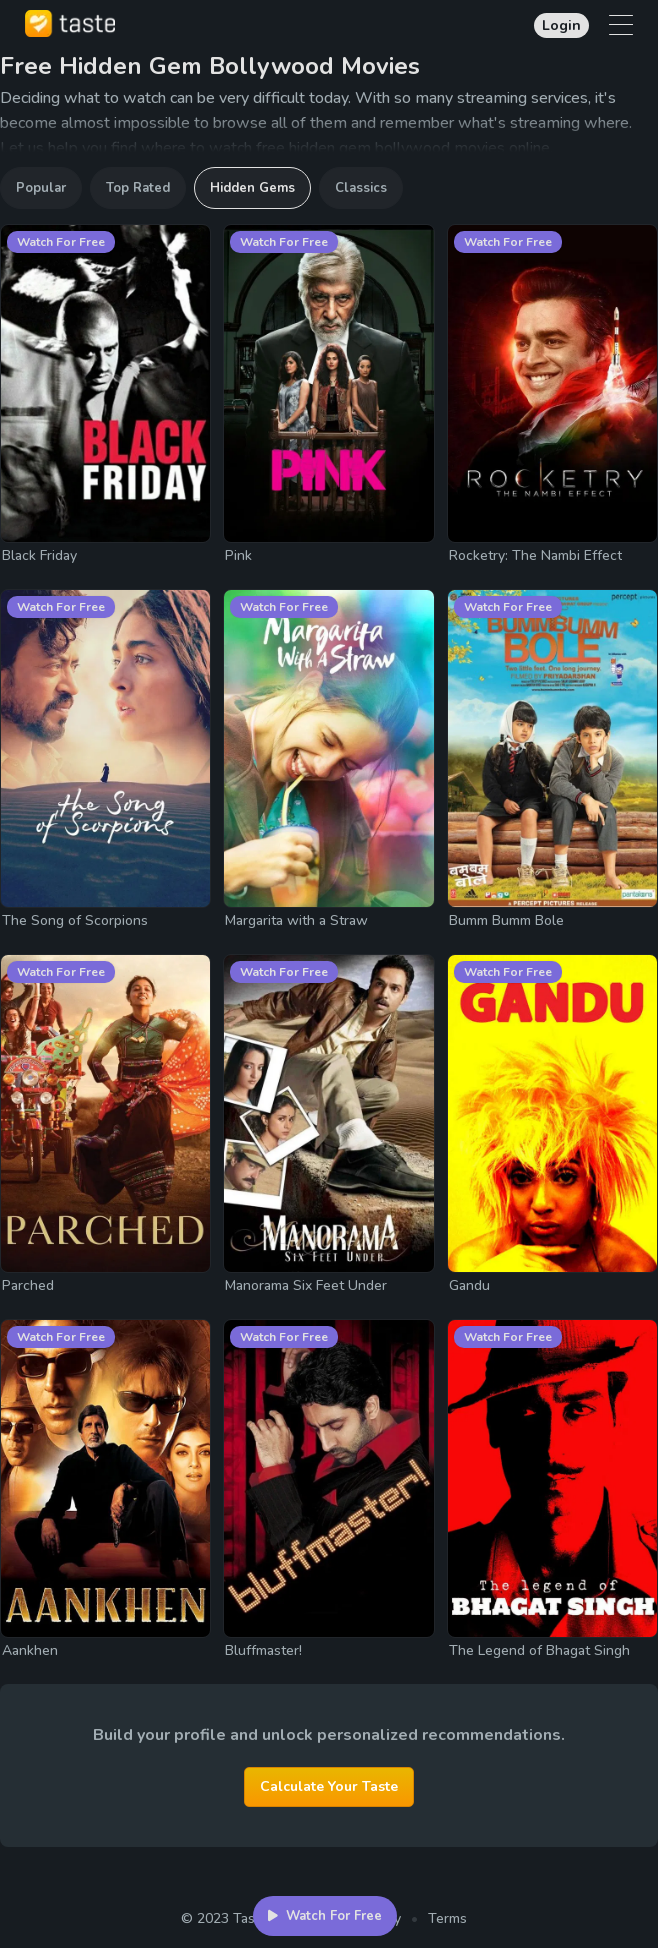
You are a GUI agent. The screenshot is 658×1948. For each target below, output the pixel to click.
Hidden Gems (252, 188)
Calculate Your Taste (329, 1786)
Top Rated (138, 188)
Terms (447, 1918)
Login (561, 25)
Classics (361, 188)
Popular (41, 188)
